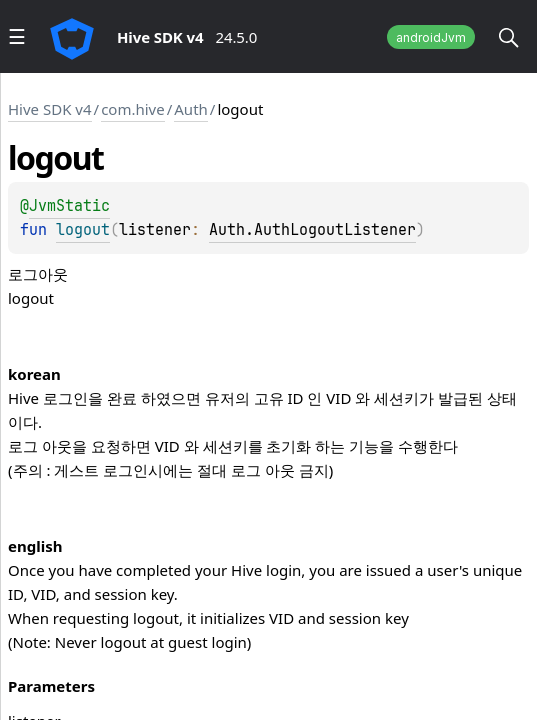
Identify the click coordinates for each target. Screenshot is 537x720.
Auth (191, 109)
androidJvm (431, 37)
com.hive (133, 109)
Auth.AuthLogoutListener (312, 230)
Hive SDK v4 (50, 109)
